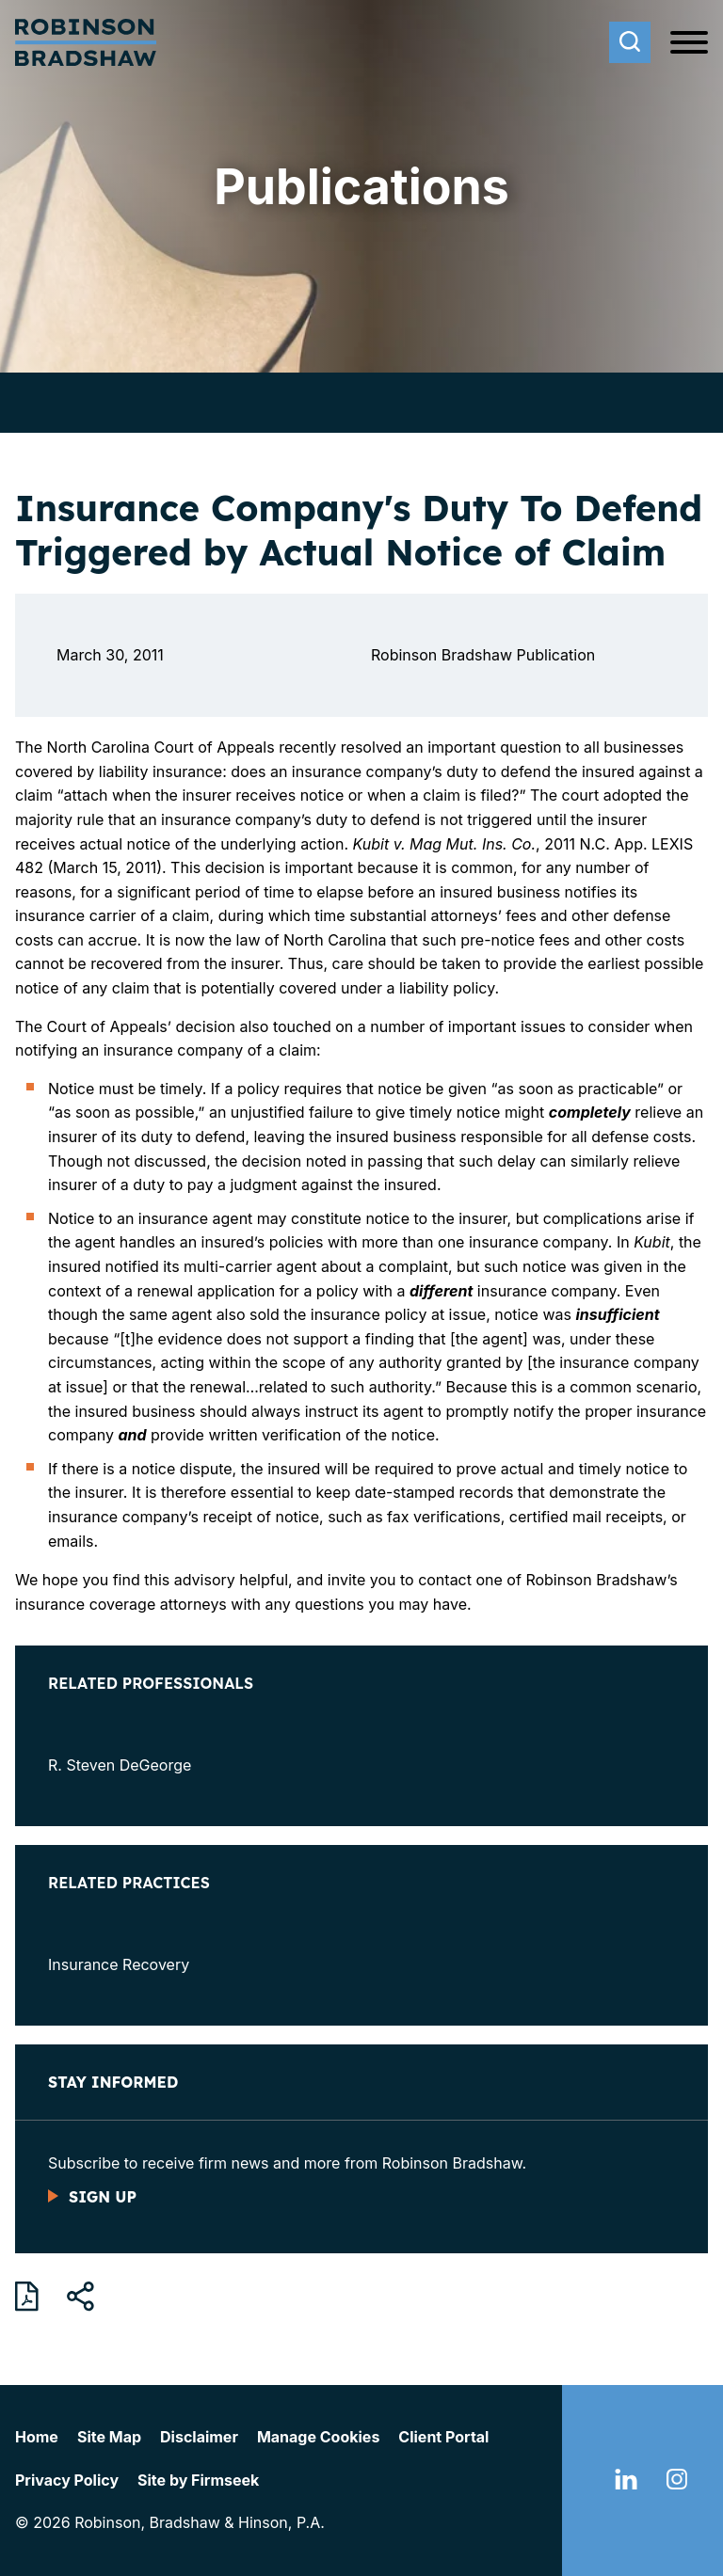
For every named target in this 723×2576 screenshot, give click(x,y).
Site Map (109, 2436)
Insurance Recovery (118, 1964)
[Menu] (689, 43)
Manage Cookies (318, 2436)
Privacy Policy (67, 2480)
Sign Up (103, 2196)
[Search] (630, 42)
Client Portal (443, 2436)
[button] (80, 2297)
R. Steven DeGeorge (119, 1765)
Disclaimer (199, 2436)
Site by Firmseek (198, 2480)
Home (36, 2436)
